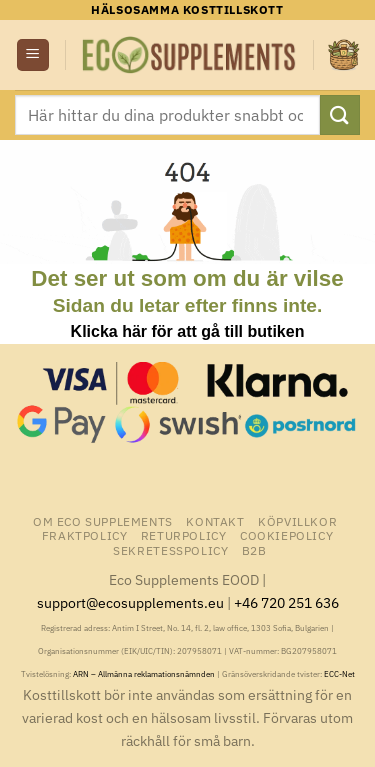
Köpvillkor (297, 521)
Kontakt (215, 521)
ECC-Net (339, 674)
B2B (254, 550)
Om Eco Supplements (103, 521)
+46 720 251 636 (286, 602)
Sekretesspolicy (170, 550)
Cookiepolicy (286, 535)
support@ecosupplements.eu (130, 602)
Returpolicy (184, 535)
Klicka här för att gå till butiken (188, 331)
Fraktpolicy (85, 535)
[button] (33, 55)
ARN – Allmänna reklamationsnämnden (144, 674)
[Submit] (340, 114)
